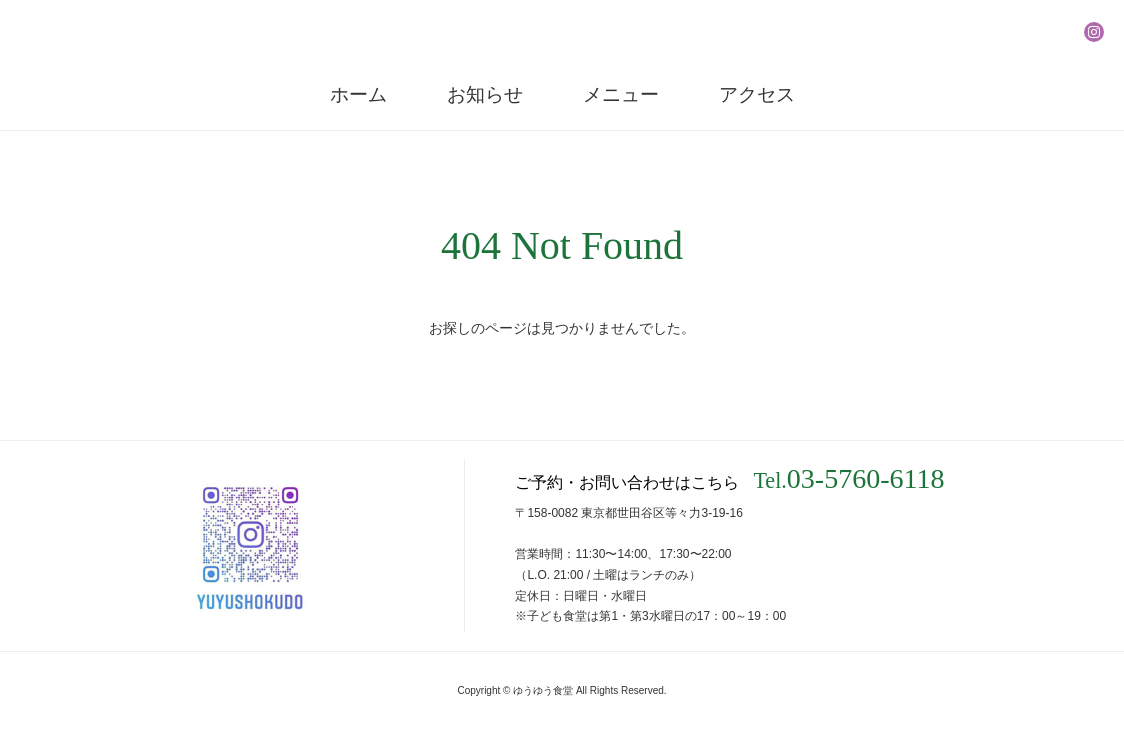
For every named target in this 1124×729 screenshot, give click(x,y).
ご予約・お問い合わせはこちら (729, 479)
